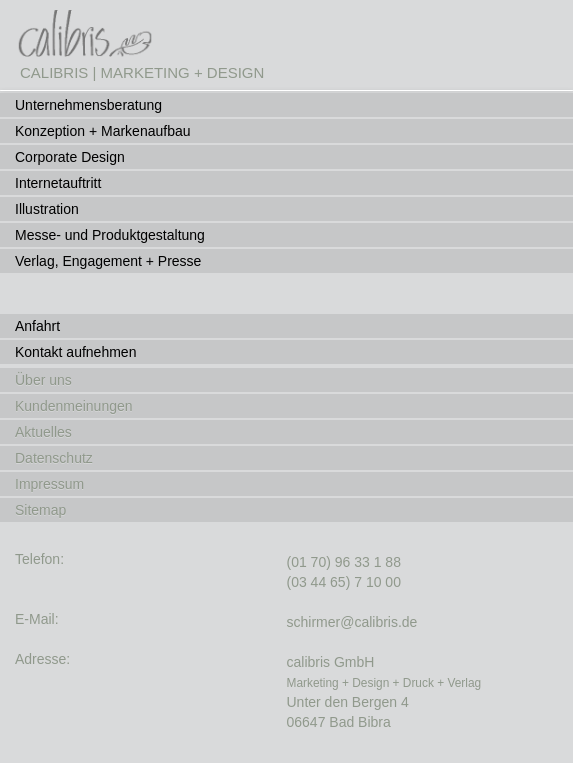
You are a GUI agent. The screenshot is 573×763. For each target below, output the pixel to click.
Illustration (47, 209)
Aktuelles (43, 432)
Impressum (49, 484)
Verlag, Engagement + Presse (108, 261)
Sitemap (40, 510)
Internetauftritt (58, 183)
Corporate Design (70, 157)
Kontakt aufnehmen (75, 352)
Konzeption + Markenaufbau (103, 131)
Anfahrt (37, 326)
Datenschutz (54, 458)
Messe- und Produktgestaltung (110, 235)
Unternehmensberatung (88, 105)
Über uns (43, 380)
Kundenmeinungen (74, 406)
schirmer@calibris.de (352, 622)
